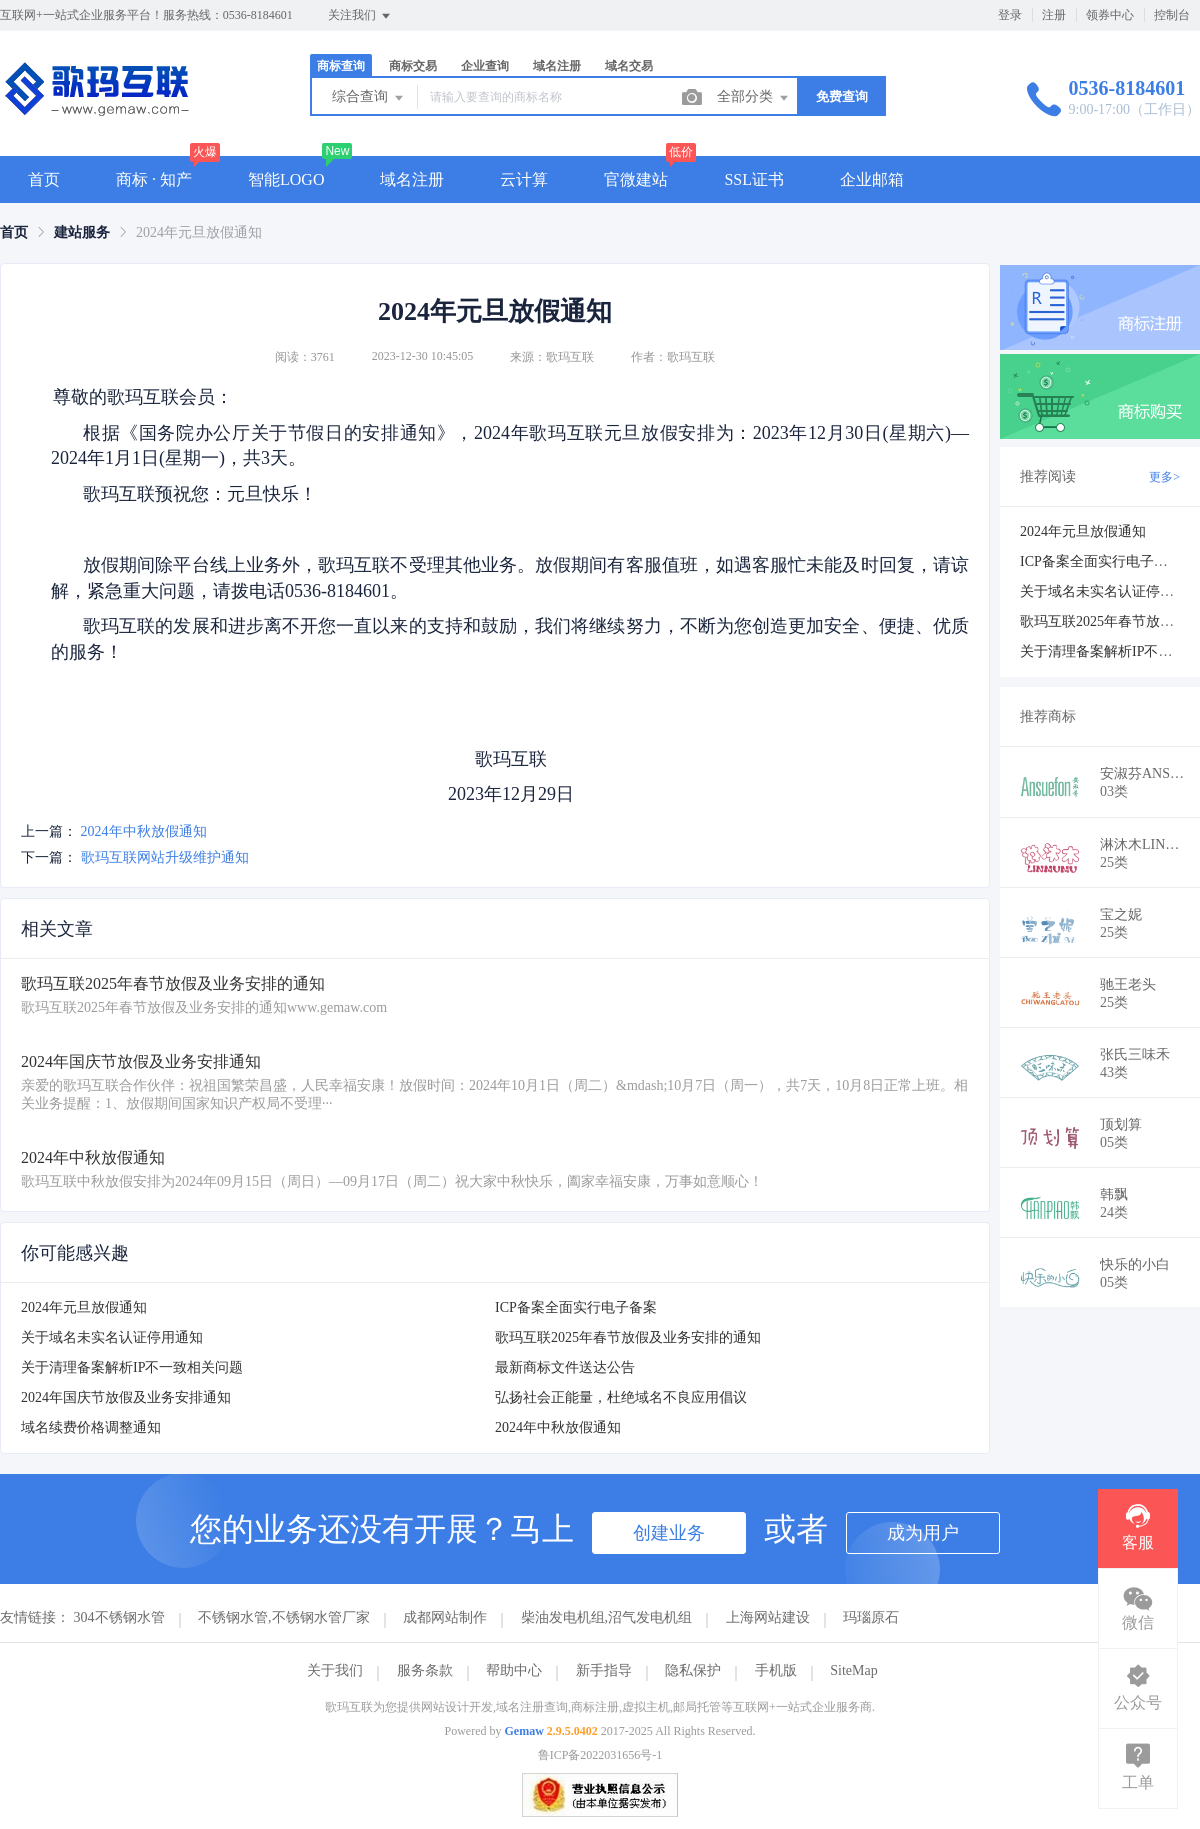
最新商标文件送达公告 (565, 1367)
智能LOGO (286, 179)
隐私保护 (693, 1670)
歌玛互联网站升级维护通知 (165, 857)
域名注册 (557, 66)
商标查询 (341, 66)
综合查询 (369, 98)
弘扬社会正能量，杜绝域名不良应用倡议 (621, 1397)
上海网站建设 (768, 1617)
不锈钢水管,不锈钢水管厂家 (284, 1617)
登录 (1010, 15)
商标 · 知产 (154, 179)
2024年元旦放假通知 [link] (199, 232)
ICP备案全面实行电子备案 (576, 1307)
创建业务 (669, 1533)
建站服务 (82, 232)
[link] (14, 232)
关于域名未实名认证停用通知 (112, 1337)
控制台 (1172, 15)
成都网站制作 (445, 1617)
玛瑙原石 (871, 1617)
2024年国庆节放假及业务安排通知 (126, 1397)
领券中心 (1110, 15)
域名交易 (629, 66)
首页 (44, 179)
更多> (1164, 477)
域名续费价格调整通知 (91, 1427)
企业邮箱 (872, 179)
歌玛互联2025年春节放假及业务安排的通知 (628, 1337)
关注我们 (360, 16)
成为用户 (923, 1533)
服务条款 (425, 1670)
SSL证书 (754, 179)
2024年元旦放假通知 (84, 1307)
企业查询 (485, 66)
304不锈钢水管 (119, 1617)
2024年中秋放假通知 (144, 831)
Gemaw (524, 1731)
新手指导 (604, 1670)
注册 (1054, 15)
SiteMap (853, 1670)
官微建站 (636, 179)
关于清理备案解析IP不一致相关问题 (132, 1367)
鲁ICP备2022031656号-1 (600, 1755)
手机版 (776, 1670)
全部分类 (754, 98)
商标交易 (413, 66)
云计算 (524, 179)
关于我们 (335, 1670)
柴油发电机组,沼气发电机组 (607, 1617)
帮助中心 (514, 1670)
